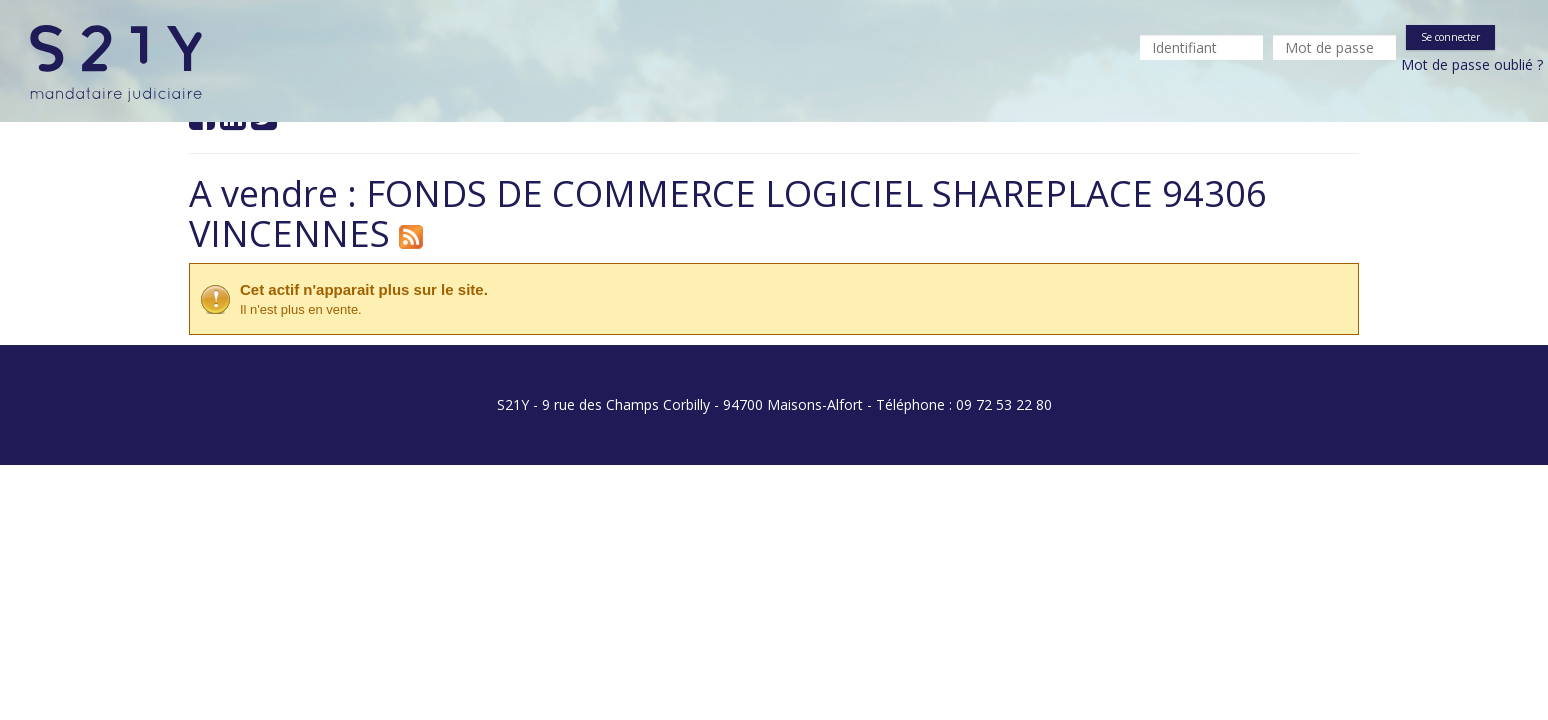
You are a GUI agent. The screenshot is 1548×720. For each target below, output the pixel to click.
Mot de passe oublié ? (1472, 64)
